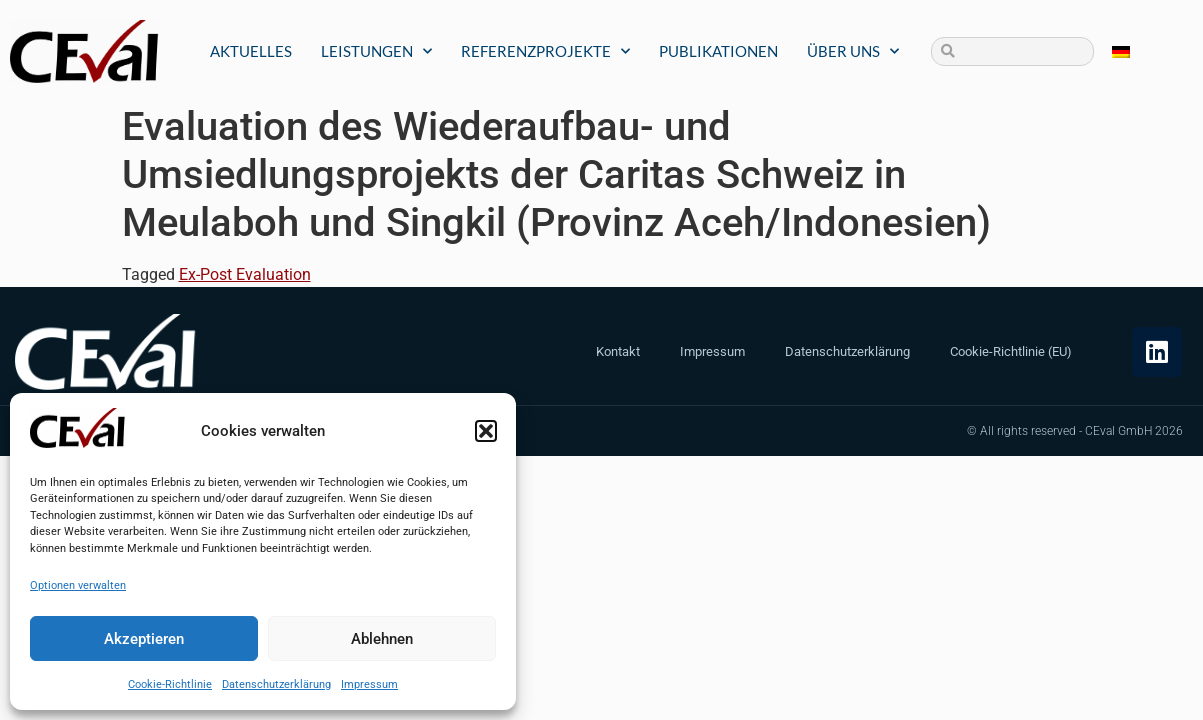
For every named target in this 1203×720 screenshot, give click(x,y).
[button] (486, 431)
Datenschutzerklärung (276, 684)
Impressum (369, 684)
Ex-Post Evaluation (245, 274)
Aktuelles (251, 51)
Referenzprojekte (545, 51)
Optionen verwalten (78, 585)
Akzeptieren (144, 639)
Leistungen (376, 51)
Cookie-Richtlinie (170, 684)
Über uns (853, 51)
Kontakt (618, 351)
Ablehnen (382, 639)
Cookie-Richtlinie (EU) (1011, 351)
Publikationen (718, 51)
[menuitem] (1121, 51)
